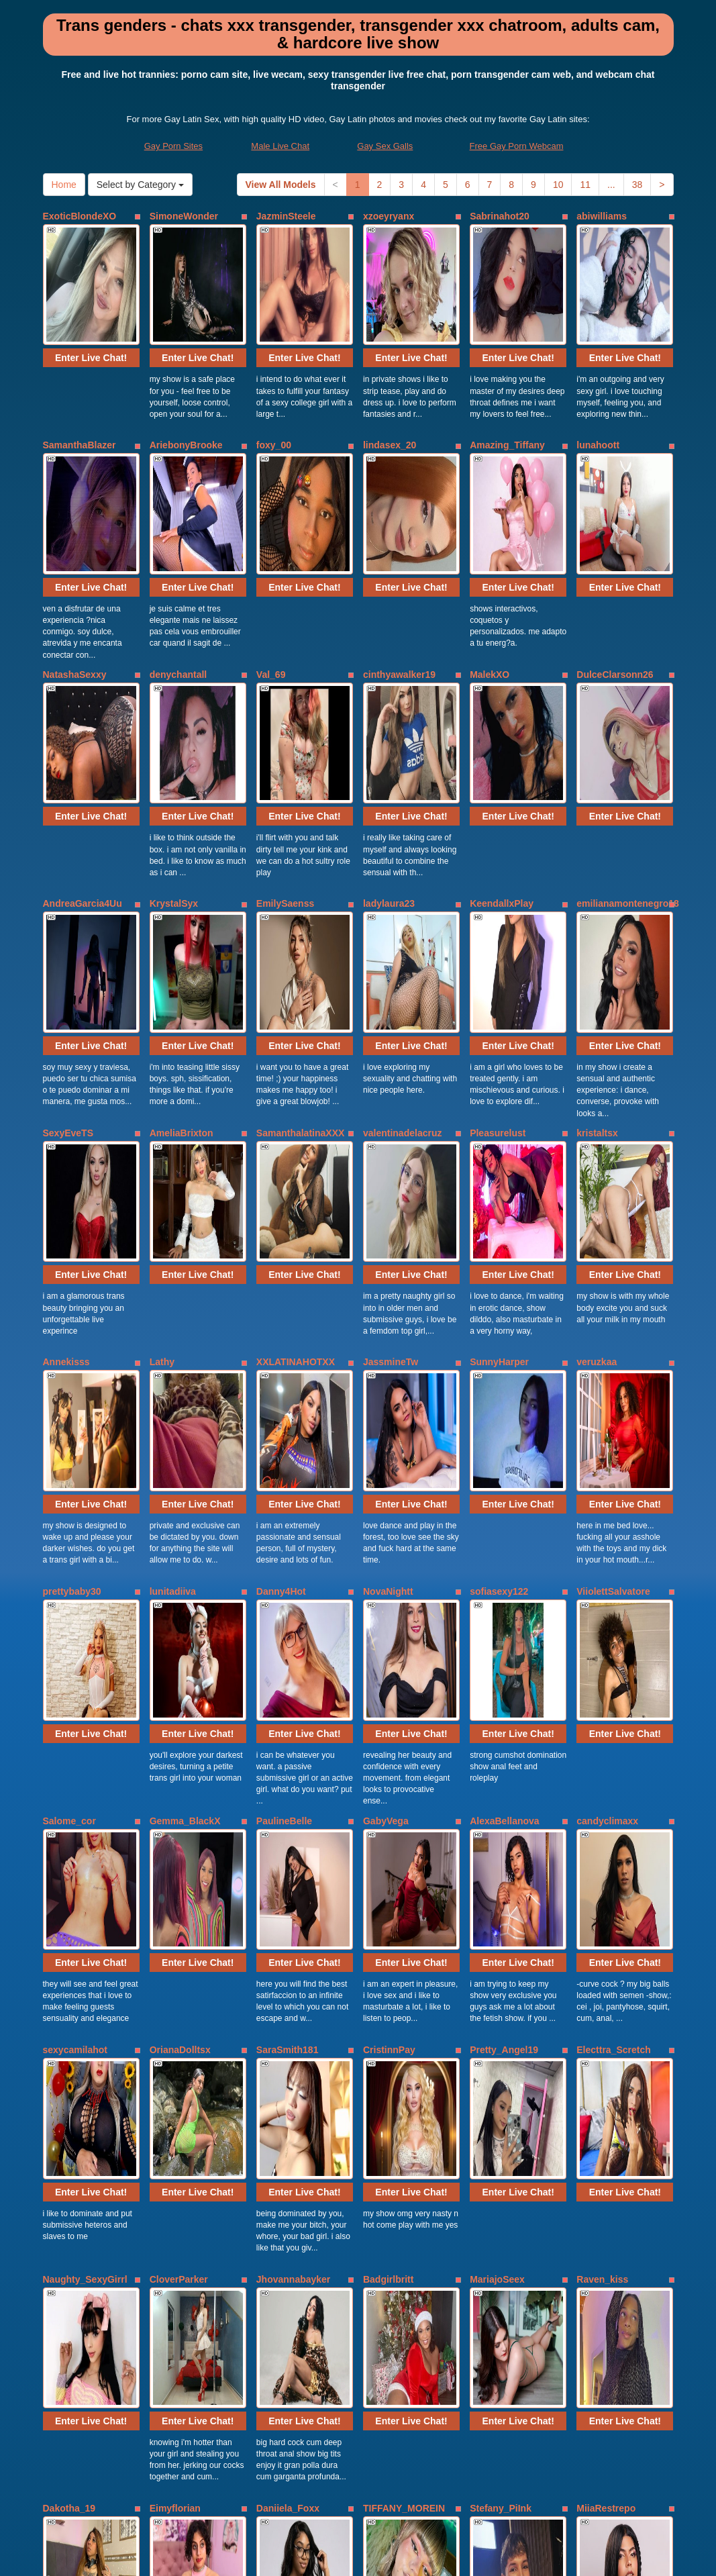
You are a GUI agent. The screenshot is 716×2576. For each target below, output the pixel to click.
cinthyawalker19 (399, 580)
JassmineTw (390, 1125)
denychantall (178, 580)
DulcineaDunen (290, 2217)
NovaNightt (388, 1307)
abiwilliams (601, 216)
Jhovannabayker (293, 1853)
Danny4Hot (281, 1307)
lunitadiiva (173, 1307)
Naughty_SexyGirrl (85, 1853)
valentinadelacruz (402, 943)
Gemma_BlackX (185, 1489)
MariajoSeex (497, 1853)
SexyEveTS (68, 943)
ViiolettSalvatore (613, 1307)
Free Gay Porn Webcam (517, 146)
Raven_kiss (602, 1853)
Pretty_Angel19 (504, 1671)
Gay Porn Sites (173, 146)
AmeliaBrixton (181, 943)
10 (558, 184)
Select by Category (140, 184)
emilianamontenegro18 (627, 761)
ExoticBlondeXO (80, 216)
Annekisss (66, 1125)
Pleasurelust (497, 943)
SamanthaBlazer (79, 398)
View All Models (281, 184)
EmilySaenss (285, 761)
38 (637, 184)
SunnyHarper (499, 1125)
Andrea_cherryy (612, 2217)
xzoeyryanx (388, 216)
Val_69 (271, 580)
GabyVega (386, 1489)
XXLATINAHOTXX (295, 1125)
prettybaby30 (72, 1307)
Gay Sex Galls (385, 146)
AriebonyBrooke (186, 398)
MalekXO (489, 580)
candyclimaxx (607, 1489)
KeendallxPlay (501, 761)
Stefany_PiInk (500, 2035)
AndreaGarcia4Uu (82, 761)
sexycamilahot (75, 1671)
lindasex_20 (389, 398)
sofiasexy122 (499, 1307)
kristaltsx (596, 943)
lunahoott (597, 398)
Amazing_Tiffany (507, 398)
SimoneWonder (184, 216)
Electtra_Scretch (613, 1671)
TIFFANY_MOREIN (404, 2035)
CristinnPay (389, 1671)
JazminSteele (286, 216)
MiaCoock (385, 2217)
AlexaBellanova (505, 1489)
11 (585, 184)
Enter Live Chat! (91, 310)
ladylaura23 (389, 761)
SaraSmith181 (287, 1671)
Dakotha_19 (69, 2035)
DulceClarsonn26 (614, 580)
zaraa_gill (491, 2217)
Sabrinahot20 (499, 216)
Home (64, 184)
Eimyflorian (175, 2035)
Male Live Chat (280, 146)
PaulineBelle (284, 1489)
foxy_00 (273, 398)
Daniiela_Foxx (287, 2035)
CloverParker (179, 1853)
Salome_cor (69, 1489)
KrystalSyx (174, 761)
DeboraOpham (75, 2217)
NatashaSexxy (75, 580)
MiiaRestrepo (605, 2035)
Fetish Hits (407, 2556)
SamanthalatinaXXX (300, 943)
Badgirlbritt (388, 1853)
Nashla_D (171, 2217)
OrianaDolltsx (180, 1671)
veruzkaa (596, 1125)
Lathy (162, 1125)
